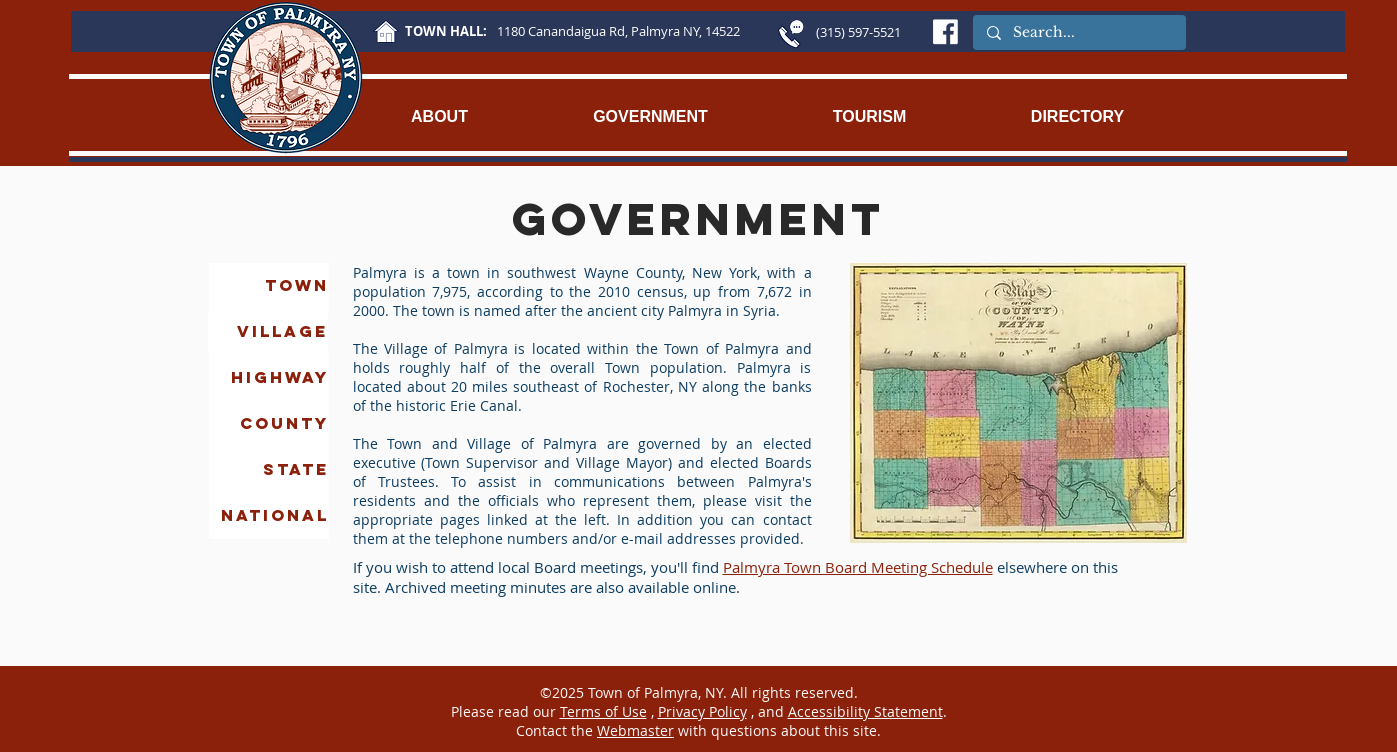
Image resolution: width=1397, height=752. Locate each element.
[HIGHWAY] (269, 378)
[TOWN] (269, 286)
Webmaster (635, 730)
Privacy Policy (702, 711)
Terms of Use (603, 711)
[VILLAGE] (268, 332)
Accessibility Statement (865, 711)
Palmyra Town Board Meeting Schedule (858, 567)
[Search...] (1078, 33)
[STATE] (269, 470)
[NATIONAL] (269, 516)
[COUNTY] (269, 424)
